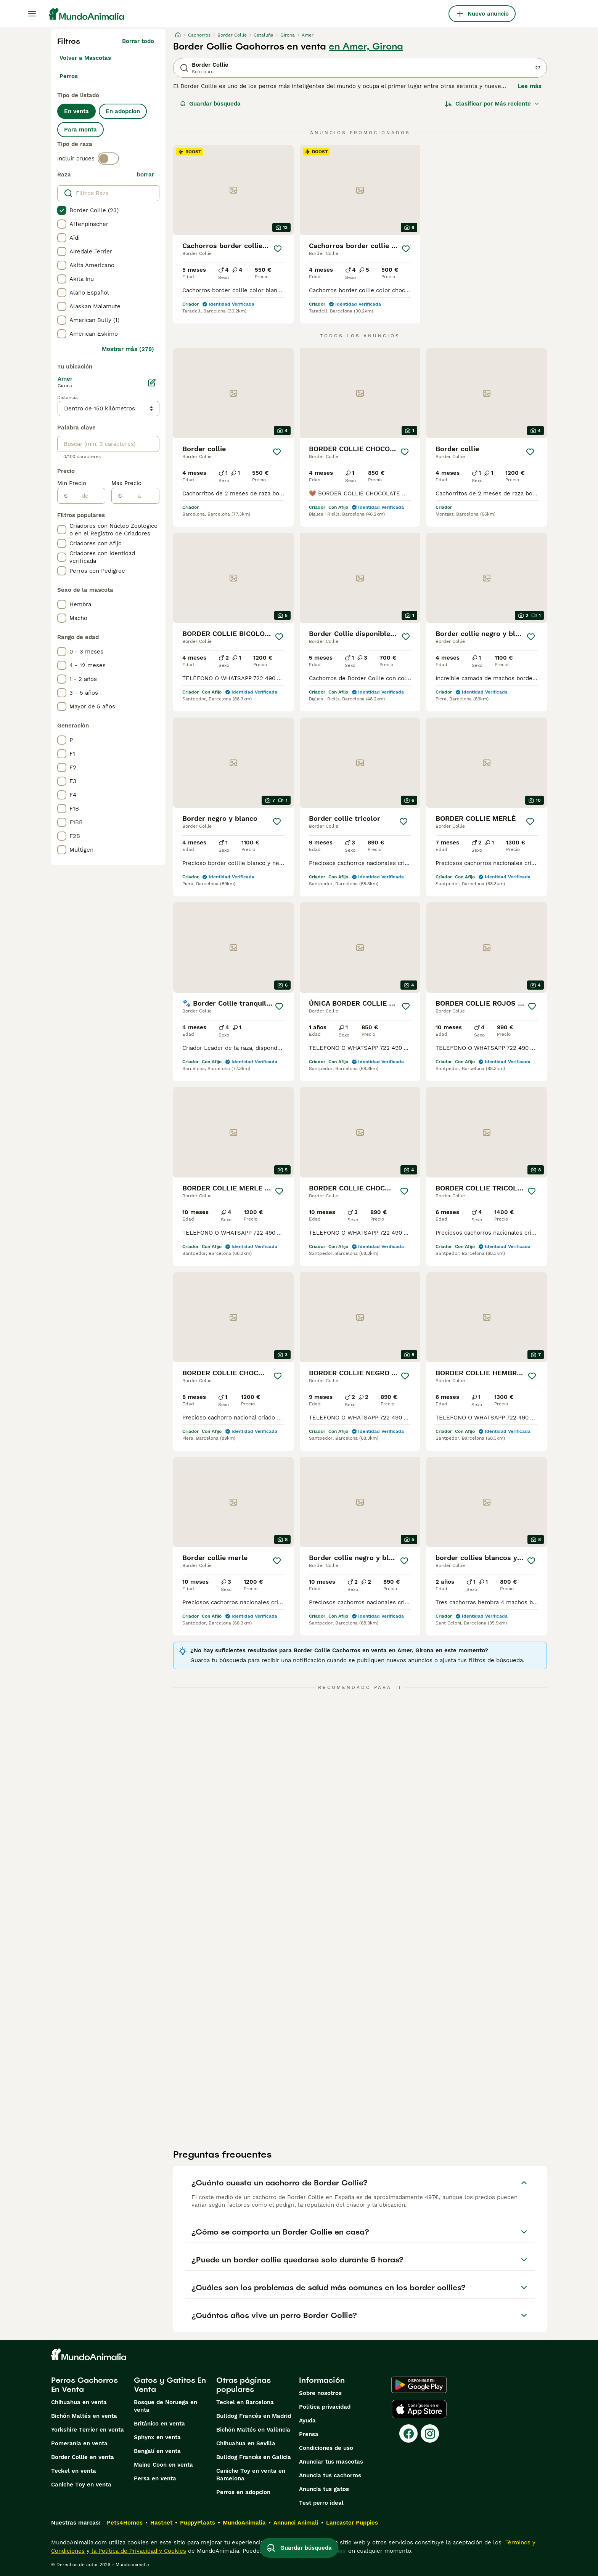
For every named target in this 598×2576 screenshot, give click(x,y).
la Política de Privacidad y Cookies (138, 2550)
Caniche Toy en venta (81, 2484)
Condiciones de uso (326, 2448)
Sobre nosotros (320, 2393)
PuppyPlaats (197, 2522)
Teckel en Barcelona (245, 2402)
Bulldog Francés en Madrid (253, 2416)
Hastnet (161, 2522)
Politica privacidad (324, 2406)
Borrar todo (138, 41)
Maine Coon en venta (163, 2464)
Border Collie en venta (82, 2457)
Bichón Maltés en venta (84, 2416)
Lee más (530, 86)
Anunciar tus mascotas (331, 2461)
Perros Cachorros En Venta (84, 2385)
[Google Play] (419, 2385)
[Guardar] (278, 248)
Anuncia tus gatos (324, 2489)
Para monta (80, 129)
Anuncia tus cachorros (330, 2475)
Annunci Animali (295, 2522)
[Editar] (151, 382)
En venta (76, 111)
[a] (140, 495)
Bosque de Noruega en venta (165, 2406)
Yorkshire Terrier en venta (87, 2429)
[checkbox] (61, 210)
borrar (145, 174)
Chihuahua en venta (79, 2402)
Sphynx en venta (157, 2437)
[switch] (108, 158)
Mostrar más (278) (128, 349)
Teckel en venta (73, 2470)
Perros (68, 76)
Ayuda (307, 2420)
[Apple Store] (419, 2409)
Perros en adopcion (243, 2492)
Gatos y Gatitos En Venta (170, 2385)
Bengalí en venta (157, 2451)
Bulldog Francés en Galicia (253, 2457)
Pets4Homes (125, 2522)
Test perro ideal (321, 2502)
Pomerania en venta (79, 2443)
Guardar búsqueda (210, 103)
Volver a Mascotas (85, 57)
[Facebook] (408, 2433)
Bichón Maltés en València (253, 2429)
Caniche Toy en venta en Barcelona (250, 2474)
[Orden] (492, 103)
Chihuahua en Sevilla (245, 2443)
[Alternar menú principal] (32, 13)
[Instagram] (430, 2433)
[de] (86, 495)
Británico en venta (159, 2423)
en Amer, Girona (366, 46)
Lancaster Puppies (352, 2522)
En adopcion (123, 111)
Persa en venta (155, 2478)
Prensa (308, 2434)
